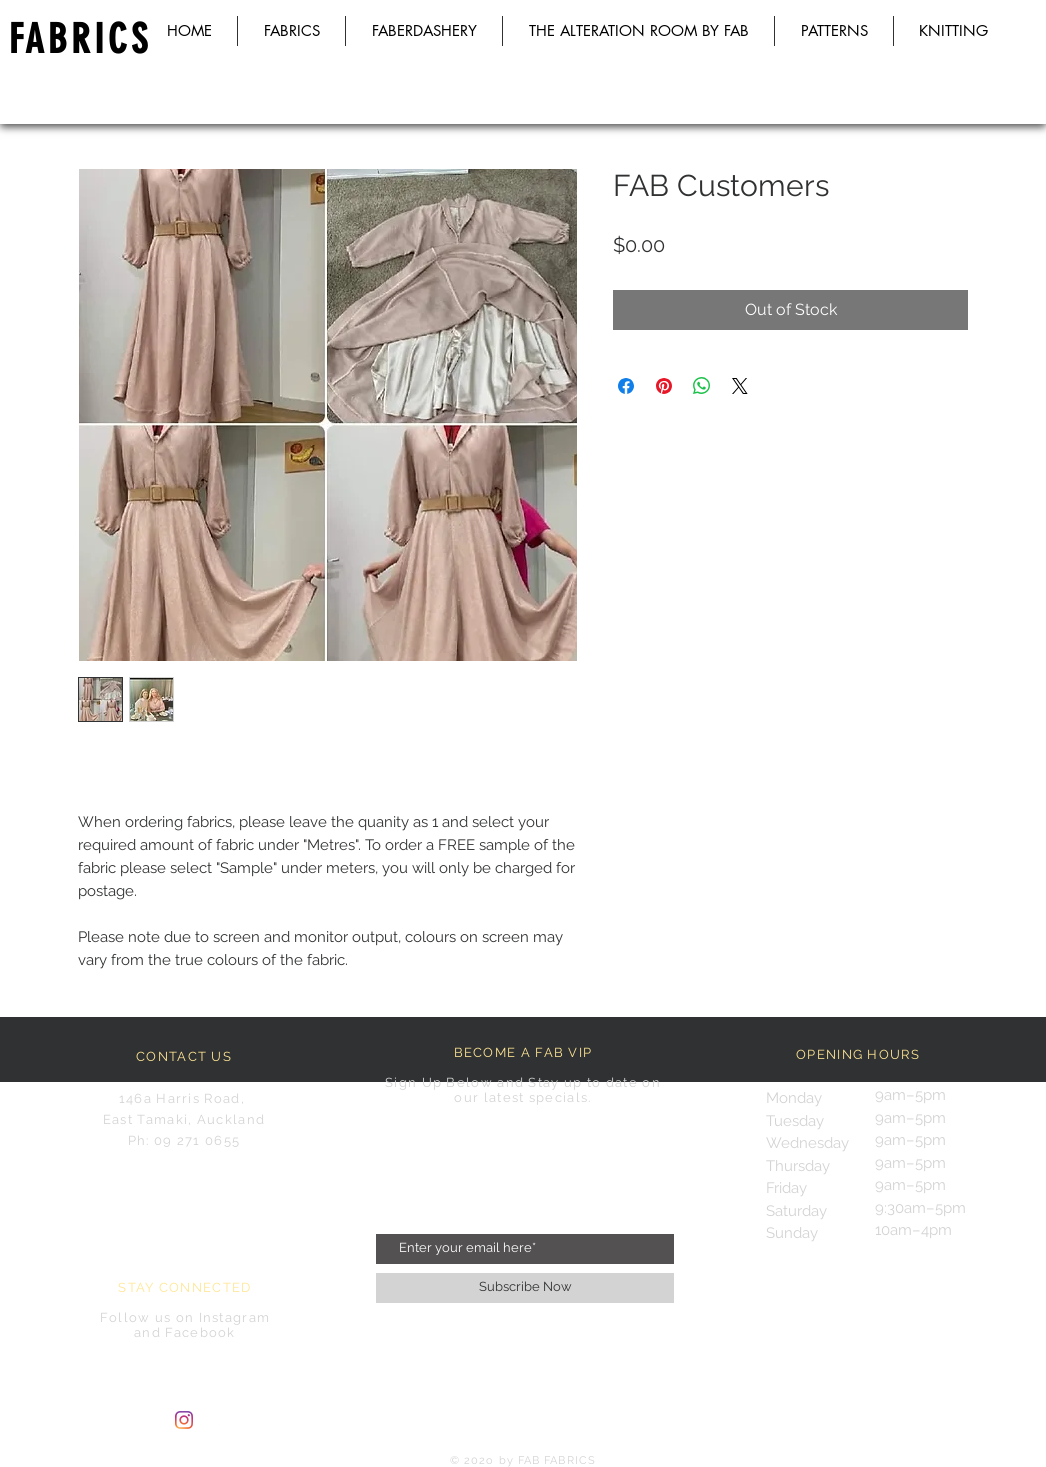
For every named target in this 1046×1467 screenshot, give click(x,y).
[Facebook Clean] (221, 1420)
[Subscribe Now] (525, 1288)
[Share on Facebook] (626, 386)
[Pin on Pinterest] (664, 386)
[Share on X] (740, 386)
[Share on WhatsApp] (702, 386)
